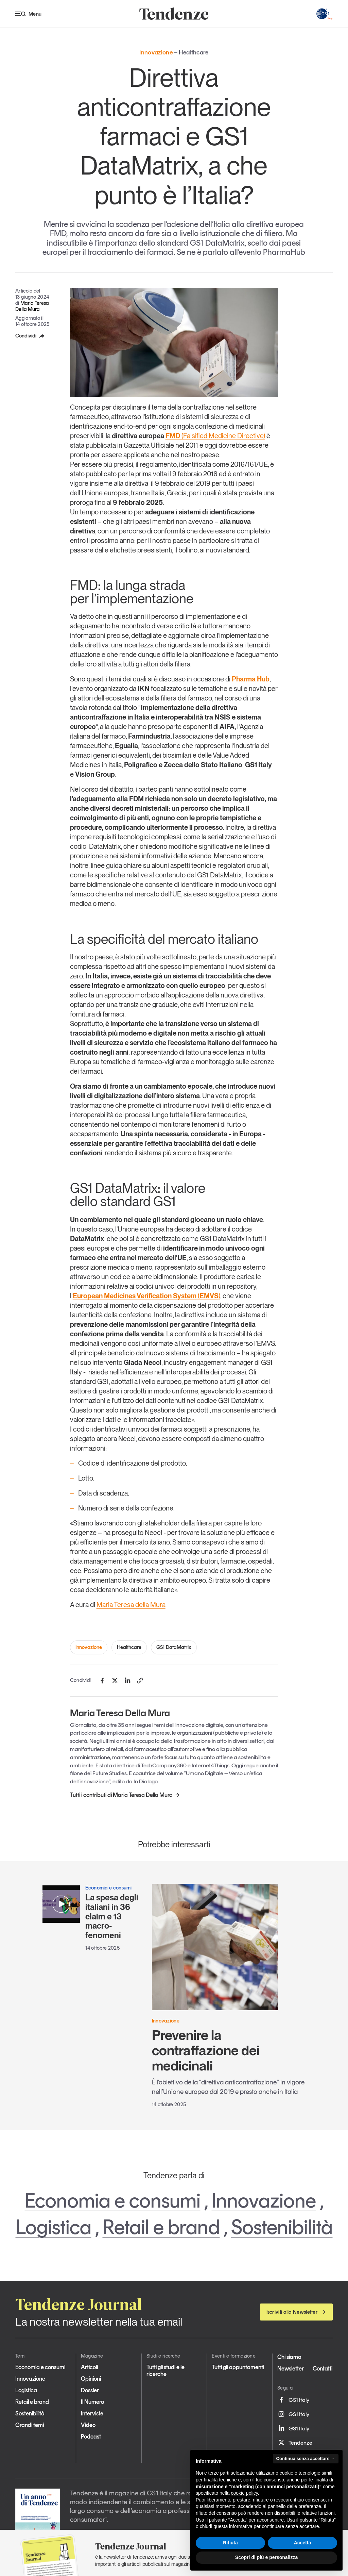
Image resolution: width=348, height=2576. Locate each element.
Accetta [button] (302, 2542)
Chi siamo (289, 2357)
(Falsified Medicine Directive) (222, 436)
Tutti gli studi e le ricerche (165, 2370)
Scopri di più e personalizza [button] (266, 2557)
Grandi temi (29, 2425)
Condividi (30, 335)
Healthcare (129, 1647)
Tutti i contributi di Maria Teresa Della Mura (125, 1794)
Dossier (90, 2390)
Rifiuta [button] (230, 2542)
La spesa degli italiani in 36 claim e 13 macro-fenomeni (111, 1916)
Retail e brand (161, 2227)
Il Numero (92, 2401)
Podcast (91, 2436)
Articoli (89, 2367)
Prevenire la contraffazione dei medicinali (206, 2050)
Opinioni (91, 2378)
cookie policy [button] (244, 2493)
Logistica (53, 2227)
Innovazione (88, 1647)
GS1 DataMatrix (173, 1647)
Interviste (92, 2413)
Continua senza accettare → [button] (305, 2458)
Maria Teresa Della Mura (32, 306)
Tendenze (294, 2443)
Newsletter (290, 2368)
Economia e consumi (113, 2200)
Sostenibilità (282, 2227)
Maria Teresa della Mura (131, 1605)
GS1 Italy (293, 2400)
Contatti (322, 2368)
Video (88, 2425)
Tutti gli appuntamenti (238, 2367)
